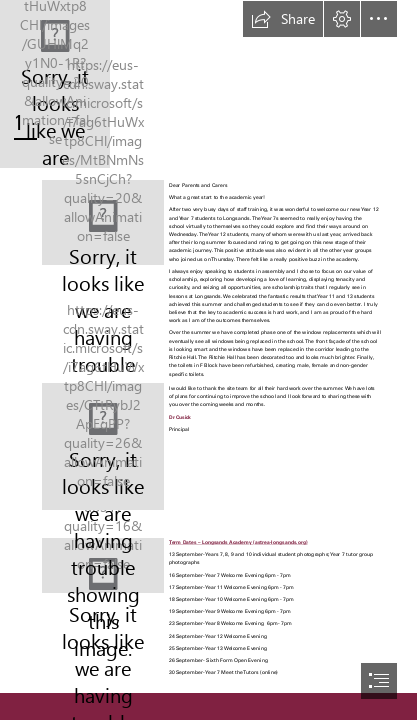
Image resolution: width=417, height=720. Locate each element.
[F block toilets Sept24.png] (103, 446)
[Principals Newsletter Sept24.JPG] (103, 222)
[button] (283, 19)
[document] (208, 360)
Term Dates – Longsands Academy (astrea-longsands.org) (238, 542)
